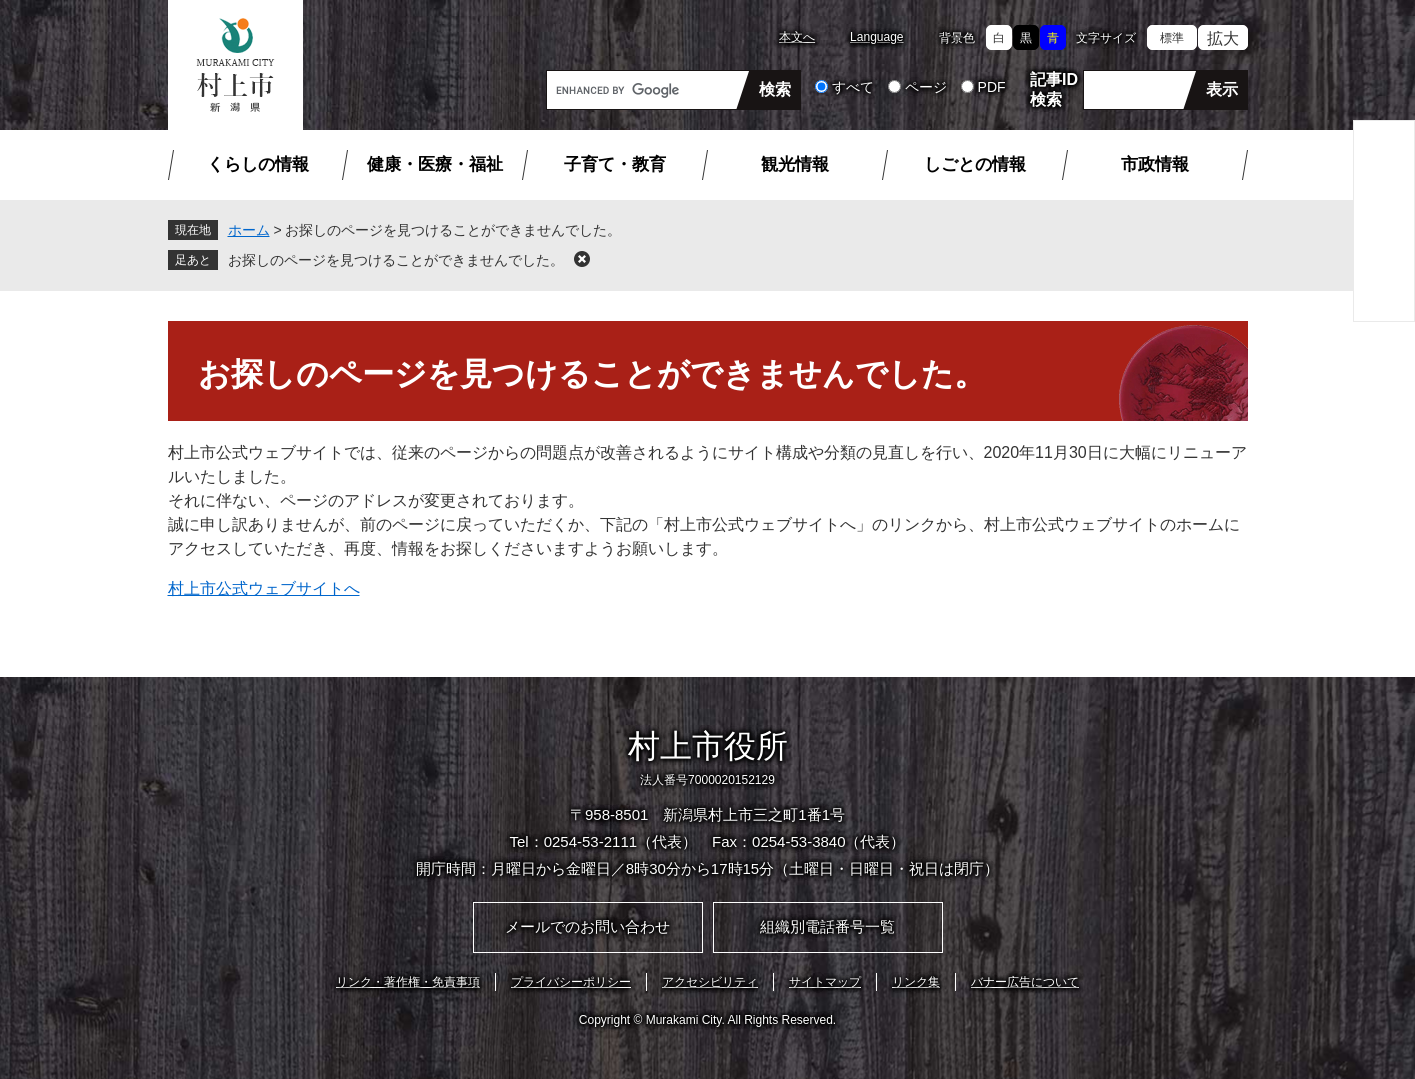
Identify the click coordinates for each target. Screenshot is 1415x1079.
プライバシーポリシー (571, 982)
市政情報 (1155, 164)
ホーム (249, 230)
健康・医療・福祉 (435, 164)
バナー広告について (1025, 982)
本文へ (797, 37)
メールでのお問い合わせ (587, 926)
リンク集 (916, 982)
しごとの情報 (975, 164)
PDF (992, 87)
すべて (853, 87)
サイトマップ (825, 982)
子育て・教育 (615, 164)
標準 (1172, 38)
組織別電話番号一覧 (827, 926)
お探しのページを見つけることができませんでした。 (396, 260)
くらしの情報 (258, 164)
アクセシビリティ (710, 982)
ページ (926, 87)
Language (876, 37)
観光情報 (795, 164)
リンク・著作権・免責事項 (408, 982)
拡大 (1223, 38)
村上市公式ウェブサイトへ (264, 588)
